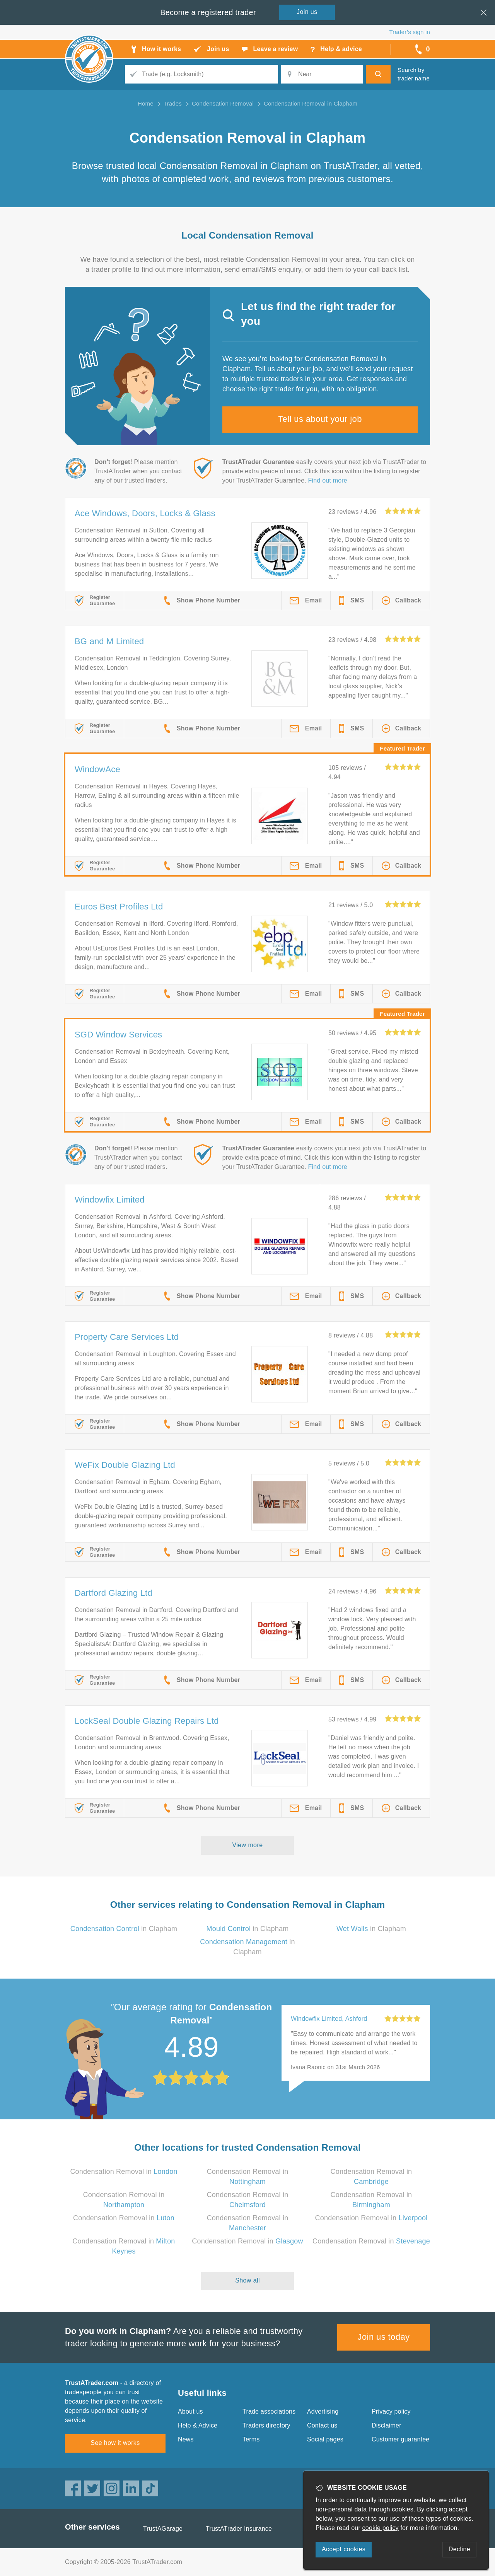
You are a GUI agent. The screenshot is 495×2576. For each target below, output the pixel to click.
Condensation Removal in (123, 2171)
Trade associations (268, 2411)
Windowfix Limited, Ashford (329, 2018)
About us (190, 2411)
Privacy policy (391, 2411)
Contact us (322, 2425)
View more (247, 1845)
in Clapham (123, 1929)
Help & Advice (197, 2425)
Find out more (327, 480)
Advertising (322, 2411)
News (186, 2439)
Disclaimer (386, 2425)
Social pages (325, 2439)
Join (307, 12)
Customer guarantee (400, 2439)
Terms (251, 2439)
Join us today (384, 2337)
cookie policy (380, 2528)
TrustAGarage (163, 2528)
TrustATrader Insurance (239, 2528)
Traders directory (266, 2425)
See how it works (115, 2443)
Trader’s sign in (409, 32)
